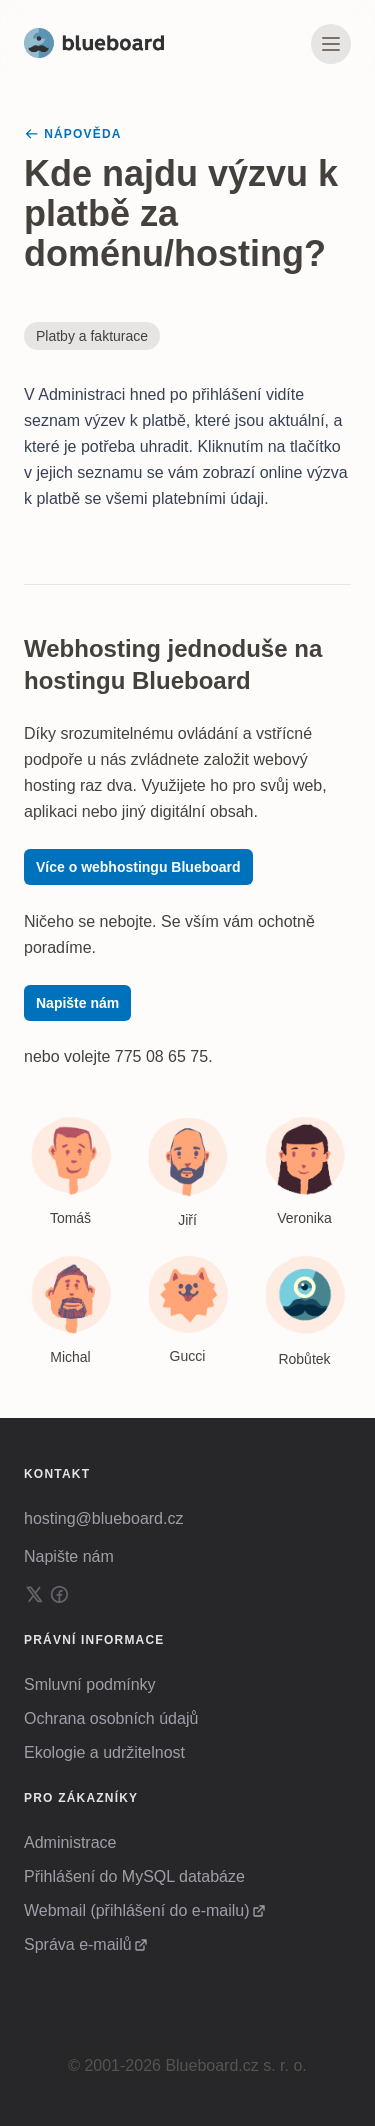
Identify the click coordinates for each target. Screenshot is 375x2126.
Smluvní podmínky (90, 1684)
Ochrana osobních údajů (111, 1718)
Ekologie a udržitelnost (104, 1752)
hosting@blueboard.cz (103, 1518)
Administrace (70, 1842)
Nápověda (73, 134)
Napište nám (77, 1003)
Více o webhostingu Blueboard (138, 867)
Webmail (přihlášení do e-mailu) (137, 1910)
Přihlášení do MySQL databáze (134, 1876)
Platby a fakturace (92, 336)
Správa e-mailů (78, 1944)
